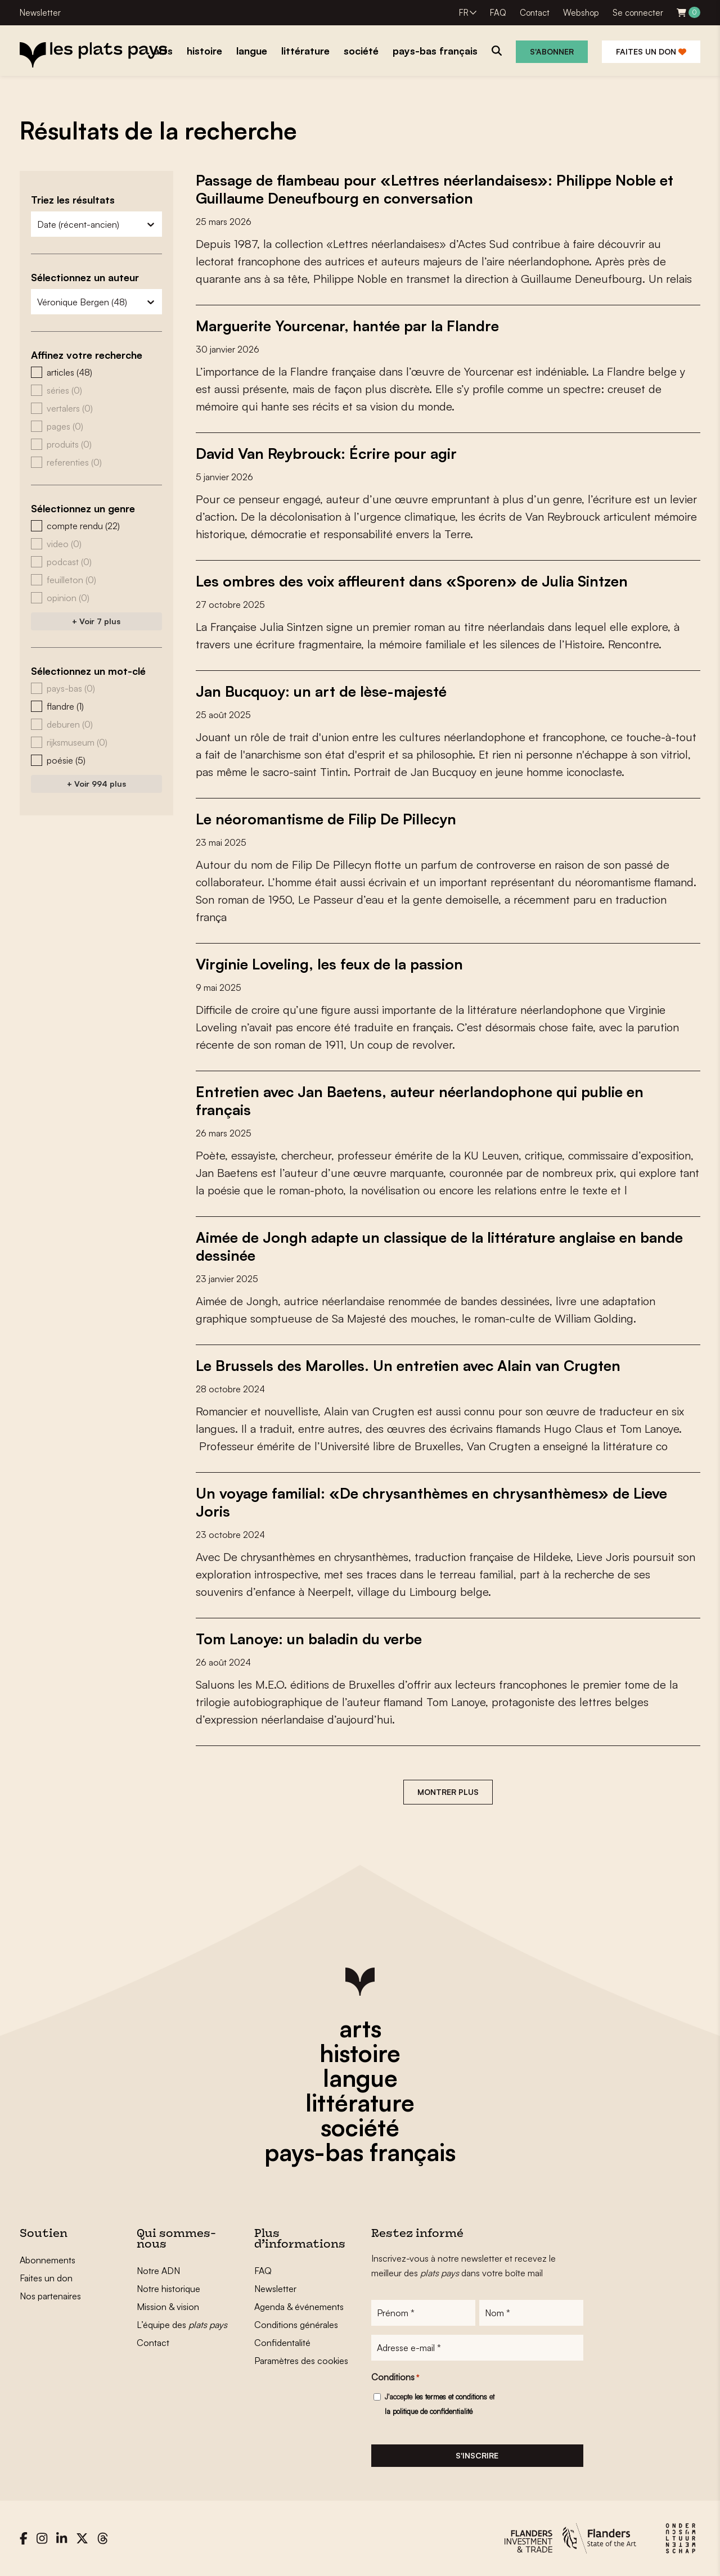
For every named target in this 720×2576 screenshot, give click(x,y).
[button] (96, 372)
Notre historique (168, 2288)
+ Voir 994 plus (96, 783)
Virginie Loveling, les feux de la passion (329, 964)
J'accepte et (439, 2404)
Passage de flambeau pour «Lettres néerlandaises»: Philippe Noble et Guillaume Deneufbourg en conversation (434, 189)
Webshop (581, 12)
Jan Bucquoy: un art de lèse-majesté (321, 691)
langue (360, 2077)
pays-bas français (360, 2152)
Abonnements (47, 2260)
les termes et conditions (451, 2396)
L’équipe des (182, 2324)
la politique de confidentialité (428, 2411)
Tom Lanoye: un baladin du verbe (309, 1639)
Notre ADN (158, 2270)
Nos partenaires (50, 2296)
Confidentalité (282, 2342)
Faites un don (651, 51)
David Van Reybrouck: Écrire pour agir (326, 453)
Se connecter (638, 12)
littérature (360, 2102)
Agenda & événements (299, 2306)
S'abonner (552, 51)
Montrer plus (448, 1792)
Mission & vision (168, 2306)
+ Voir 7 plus (96, 621)
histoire (360, 2053)
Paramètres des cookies (301, 2360)
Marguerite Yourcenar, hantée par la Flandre (347, 326)
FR (464, 12)
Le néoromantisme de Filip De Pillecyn (326, 819)
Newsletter (40, 12)
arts (360, 2028)
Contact (535, 12)
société (360, 2127)
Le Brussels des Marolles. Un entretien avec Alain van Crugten (408, 1365)
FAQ (498, 12)
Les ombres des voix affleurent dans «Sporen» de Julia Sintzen (412, 581)
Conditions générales (296, 2324)
